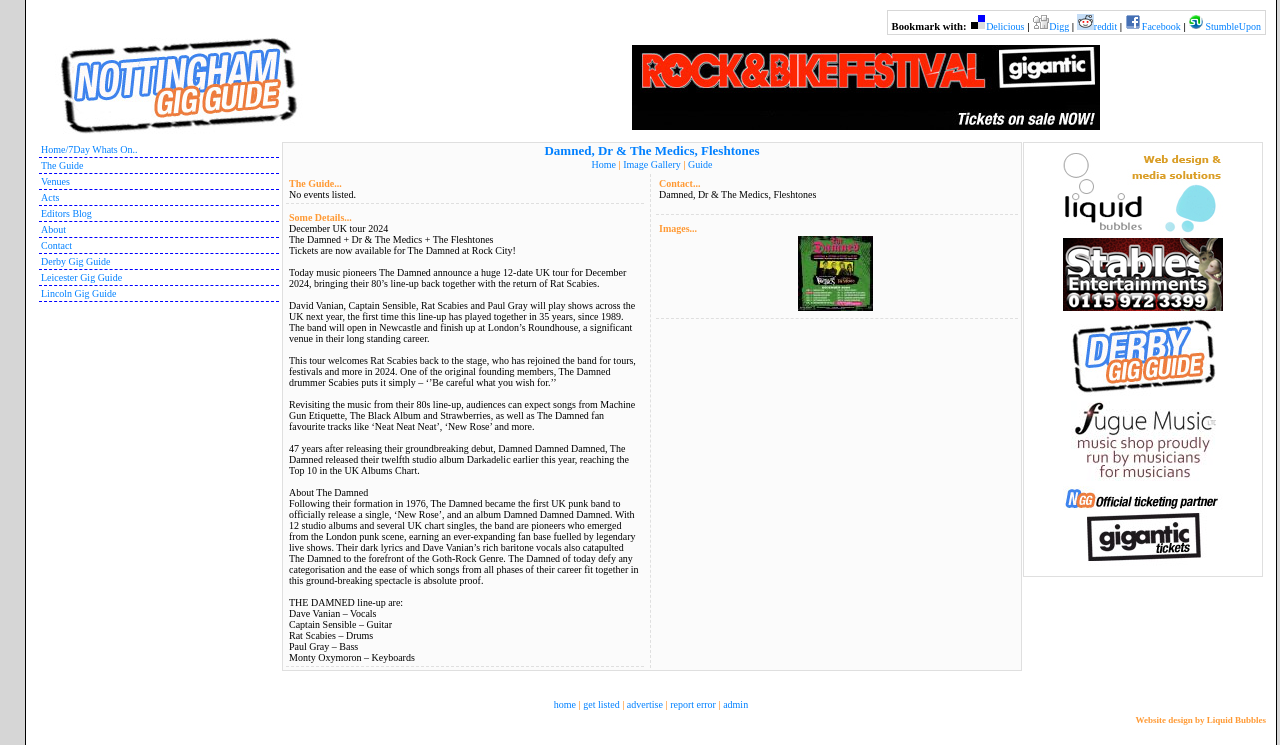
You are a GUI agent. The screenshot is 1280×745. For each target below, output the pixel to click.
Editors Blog (66, 213)
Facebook (1161, 26)
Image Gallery (651, 164)
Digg (1059, 26)
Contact (56, 245)
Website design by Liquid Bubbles (1200, 720)
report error (693, 704)
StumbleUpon (1233, 26)
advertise (645, 704)
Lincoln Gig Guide (79, 293)
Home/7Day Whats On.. (89, 149)
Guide (700, 164)
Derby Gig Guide (75, 261)
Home (604, 164)
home (565, 704)
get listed (601, 704)
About (53, 229)
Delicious (1005, 26)
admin (735, 704)
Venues (55, 181)
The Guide (62, 165)
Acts (50, 197)
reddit (1105, 26)
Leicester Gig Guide (81, 277)
